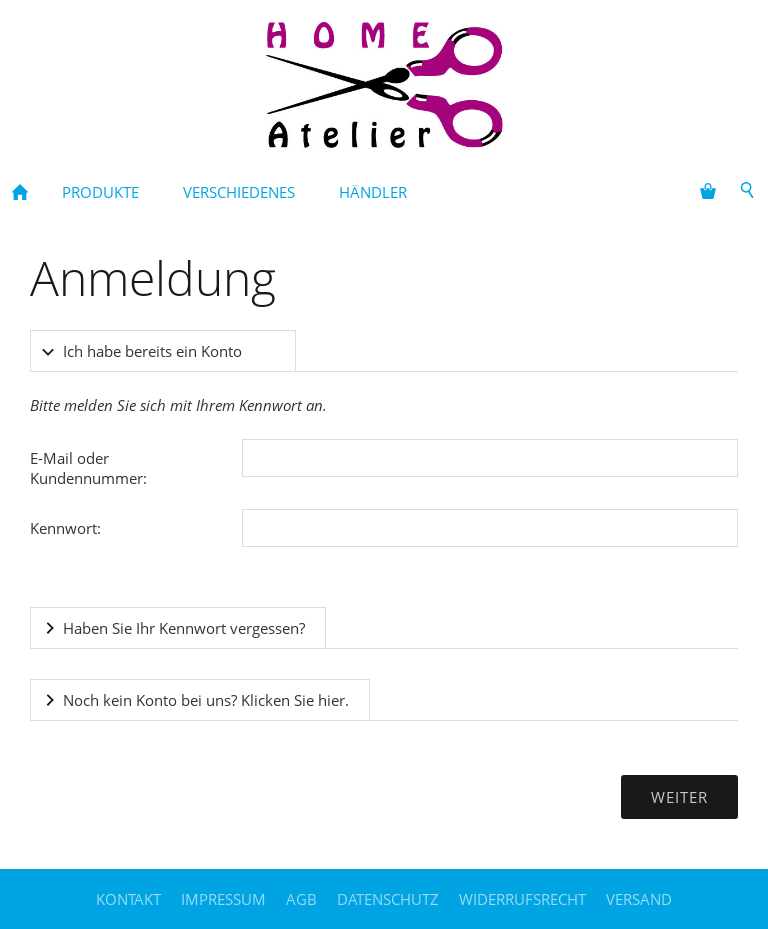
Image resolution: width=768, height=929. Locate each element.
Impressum (223, 899)
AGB (301, 899)
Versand (639, 899)
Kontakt (128, 899)
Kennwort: (65, 528)
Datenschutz (388, 899)
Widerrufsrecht (522, 899)
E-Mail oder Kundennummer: (88, 468)
